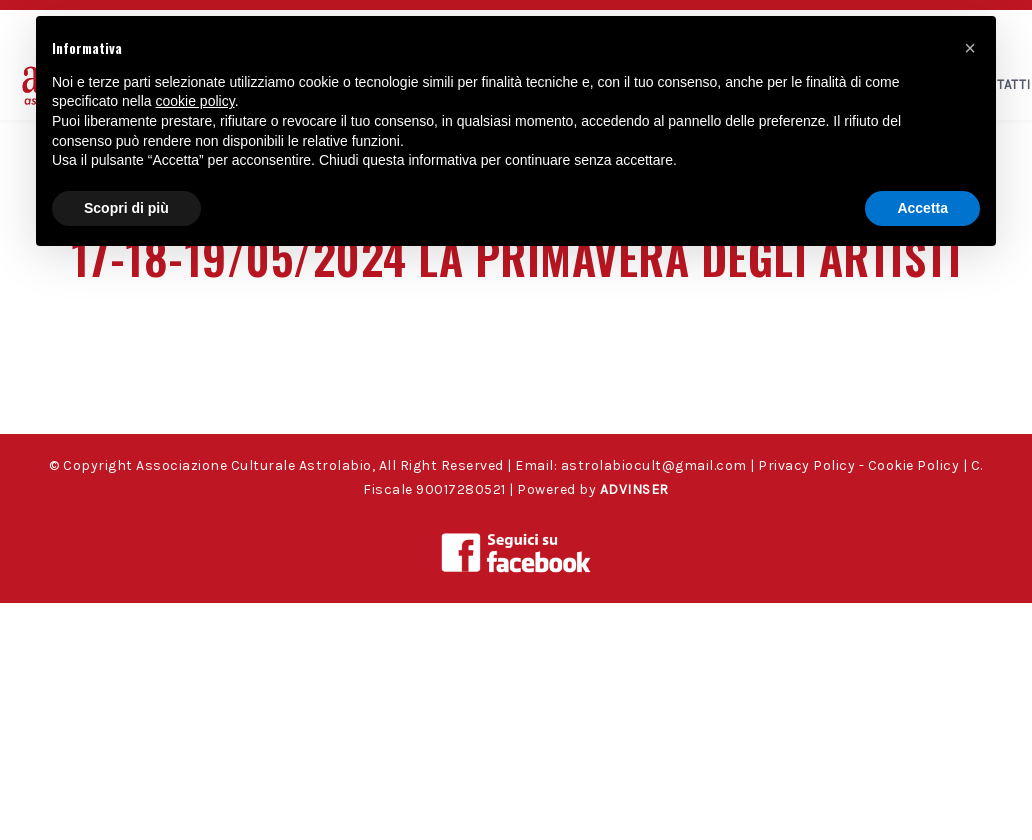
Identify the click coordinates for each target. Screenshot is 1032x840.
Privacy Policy (806, 465)
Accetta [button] (922, 208)
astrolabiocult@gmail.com (654, 465)
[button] (970, 48)
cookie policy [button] (195, 101)
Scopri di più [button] (126, 208)
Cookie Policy (914, 465)
